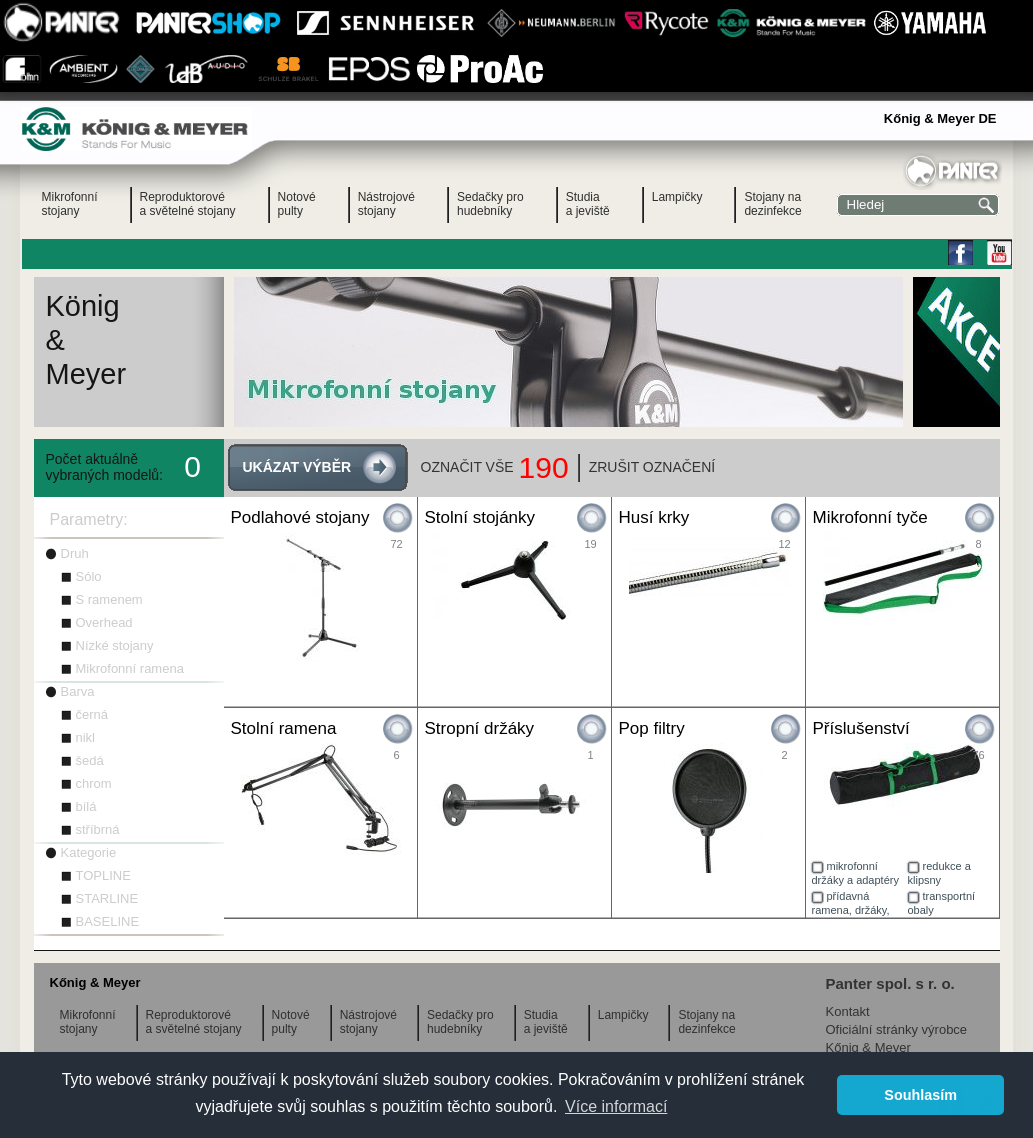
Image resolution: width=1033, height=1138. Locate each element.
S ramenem (109, 599)
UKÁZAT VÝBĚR (297, 467)
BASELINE (108, 921)
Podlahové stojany (300, 517)
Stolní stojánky (480, 517)
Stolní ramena (284, 728)
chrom (94, 783)
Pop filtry (652, 728)
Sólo (89, 576)
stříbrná (98, 829)
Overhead (104, 622)
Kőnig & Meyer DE (940, 118)
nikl (86, 737)
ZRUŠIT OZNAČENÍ (652, 467)
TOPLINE (103, 875)
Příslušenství (861, 728)
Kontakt (848, 1011)
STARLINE (107, 898)
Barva (78, 691)
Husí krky (654, 517)
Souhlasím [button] (920, 1095)
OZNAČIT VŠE (467, 467)
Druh (75, 553)
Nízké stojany (115, 645)
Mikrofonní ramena (130, 668)
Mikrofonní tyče (870, 517)
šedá (90, 760)
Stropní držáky (480, 728)
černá (92, 714)
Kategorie (89, 852)
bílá (86, 806)
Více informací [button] (616, 1106)
